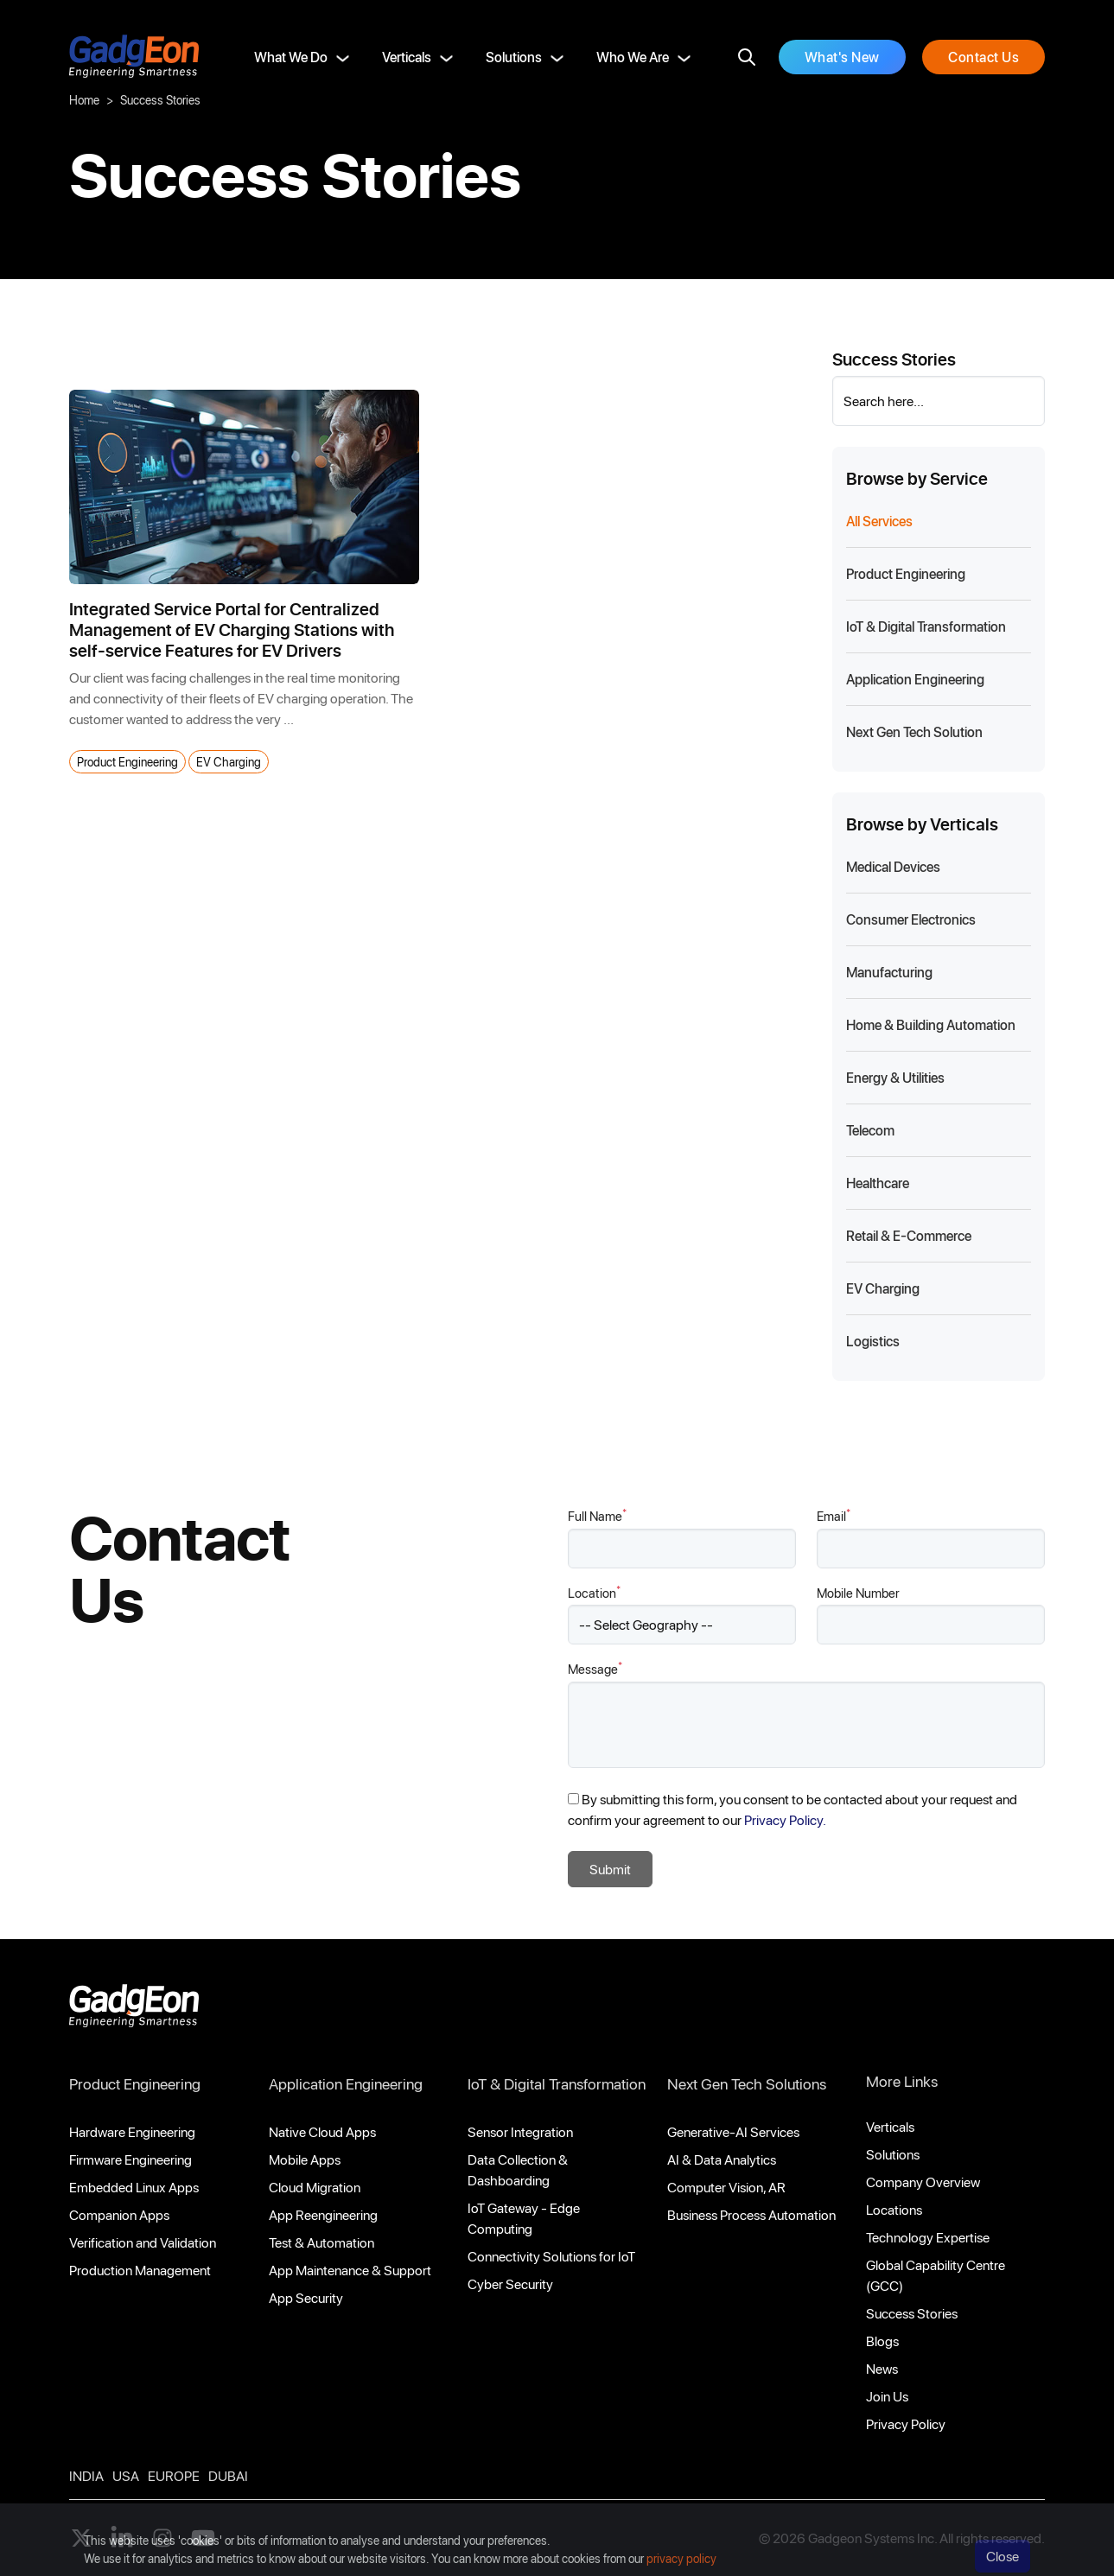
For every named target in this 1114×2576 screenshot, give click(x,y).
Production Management (140, 2270)
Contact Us (983, 57)
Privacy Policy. (785, 1819)
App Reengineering (323, 2214)
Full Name (597, 1515)
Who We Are (632, 57)
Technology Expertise (928, 2237)
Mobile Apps (305, 2159)
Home (84, 100)
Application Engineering (346, 2083)
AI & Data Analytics (721, 2159)
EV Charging (228, 762)
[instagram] (162, 2538)
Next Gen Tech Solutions (746, 2083)
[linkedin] (122, 2538)
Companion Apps (119, 2214)
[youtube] (203, 2538)
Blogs (882, 2340)
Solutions (514, 57)
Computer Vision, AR (726, 2187)
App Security (306, 2297)
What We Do (291, 57)
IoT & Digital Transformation (557, 2083)
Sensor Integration (520, 2131)
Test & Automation (321, 2242)
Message (595, 1668)
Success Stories (912, 2313)
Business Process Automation (751, 2214)
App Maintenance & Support (350, 2270)
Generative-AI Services (733, 2131)
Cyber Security (510, 2283)
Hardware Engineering (132, 2131)
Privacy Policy (905, 2423)
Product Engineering (127, 762)
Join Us (887, 2396)
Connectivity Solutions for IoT (551, 2256)
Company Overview (923, 2181)
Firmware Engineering (130, 2159)
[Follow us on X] (81, 2538)
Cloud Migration (314, 2187)
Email (833, 1515)
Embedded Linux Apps (134, 2187)
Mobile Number (858, 1592)
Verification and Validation (142, 2242)
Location (594, 1592)
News (882, 2368)
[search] (746, 57)
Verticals (406, 57)
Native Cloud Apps (322, 2131)
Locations (894, 2209)
